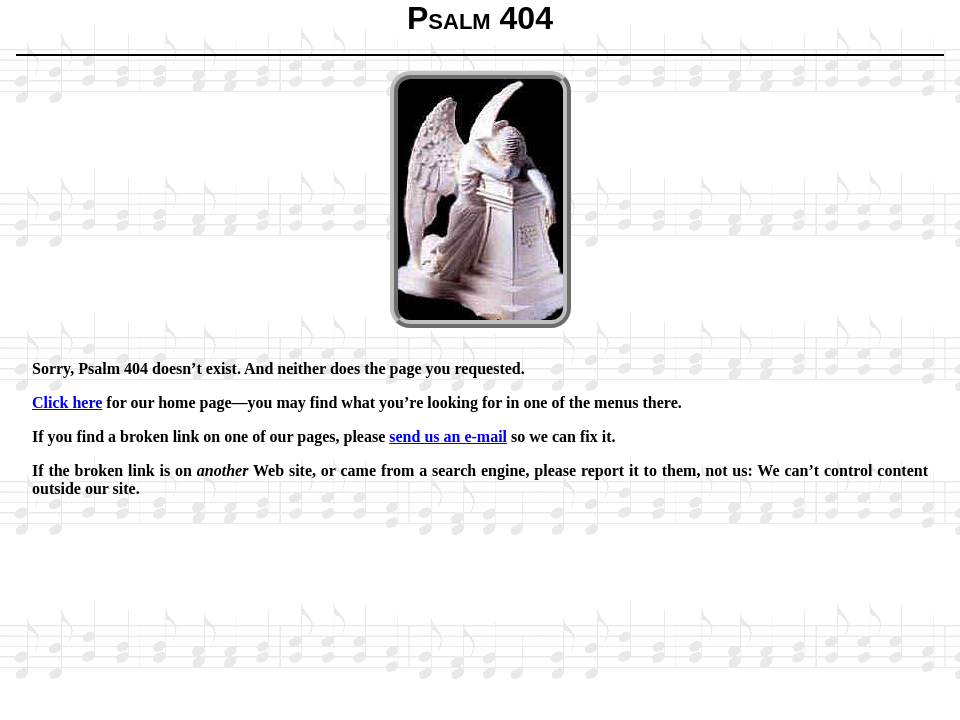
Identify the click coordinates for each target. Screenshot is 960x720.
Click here (67, 402)
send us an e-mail (448, 436)
